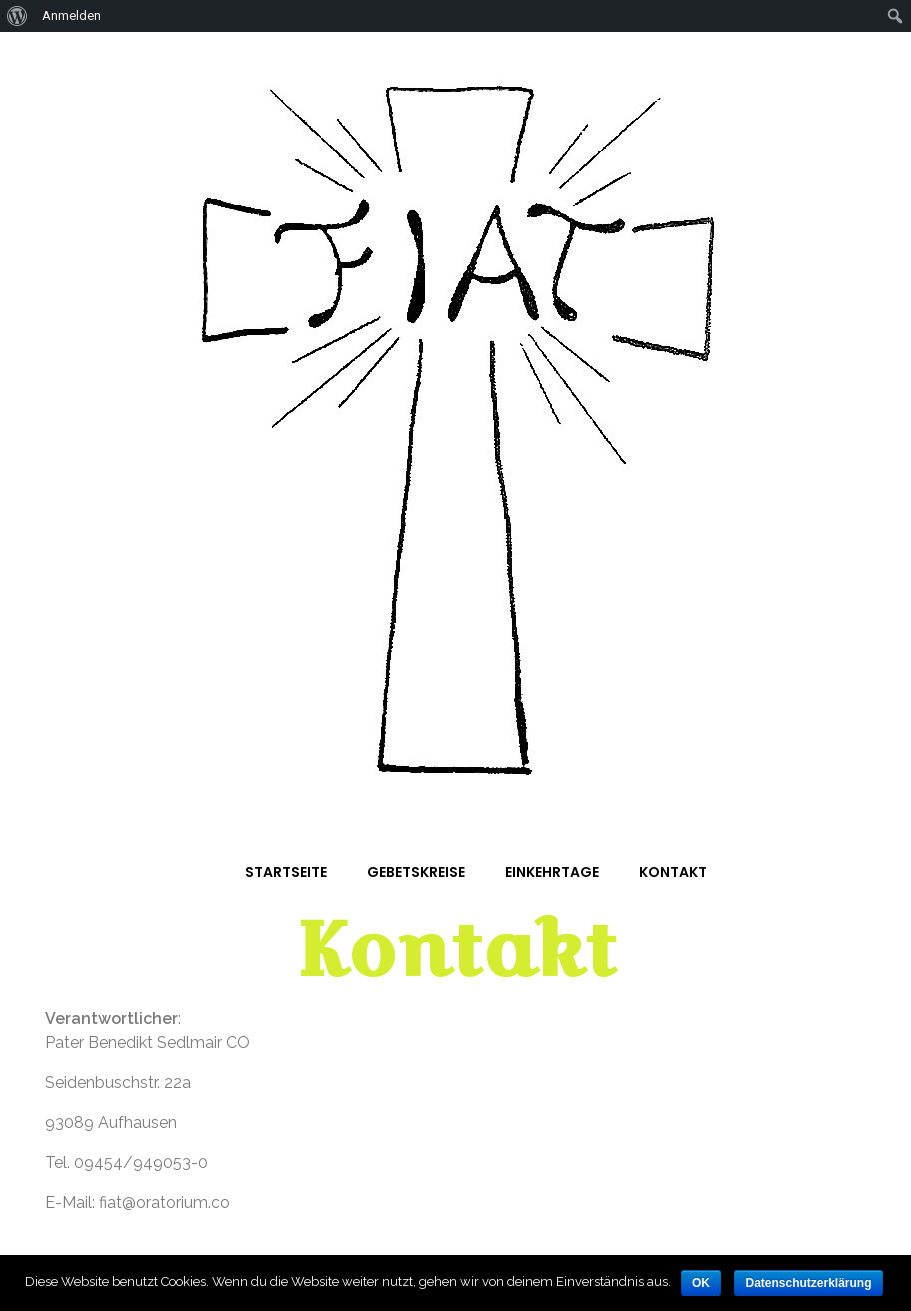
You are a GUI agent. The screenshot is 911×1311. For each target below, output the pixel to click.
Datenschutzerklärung (808, 1283)
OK (701, 1283)
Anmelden (71, 15)
